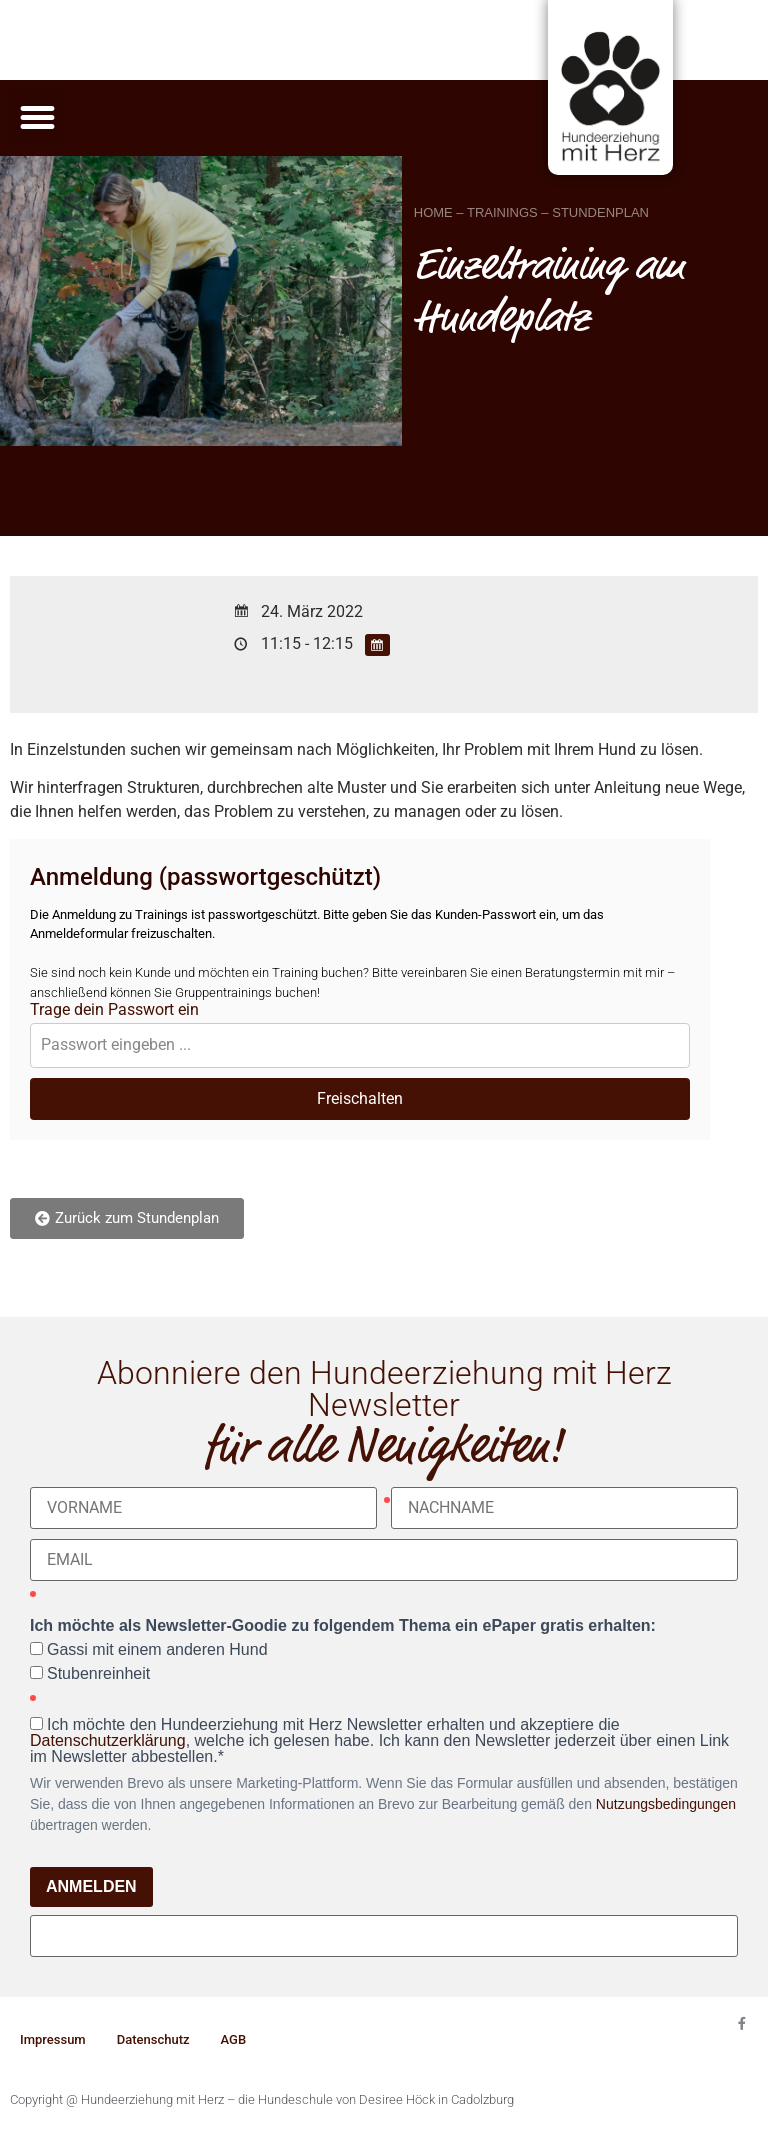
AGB (234, 2039)
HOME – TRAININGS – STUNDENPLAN (531, 212)
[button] (38, 118)
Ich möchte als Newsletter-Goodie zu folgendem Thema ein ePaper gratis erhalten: (343, 1626)
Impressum (53, 2039)
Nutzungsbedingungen (666, 1804)
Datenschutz (153, 2039)
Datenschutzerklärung (108, 1740)
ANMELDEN (91, 1886)
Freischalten (360, 1098)
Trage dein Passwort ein (114, 1010)
